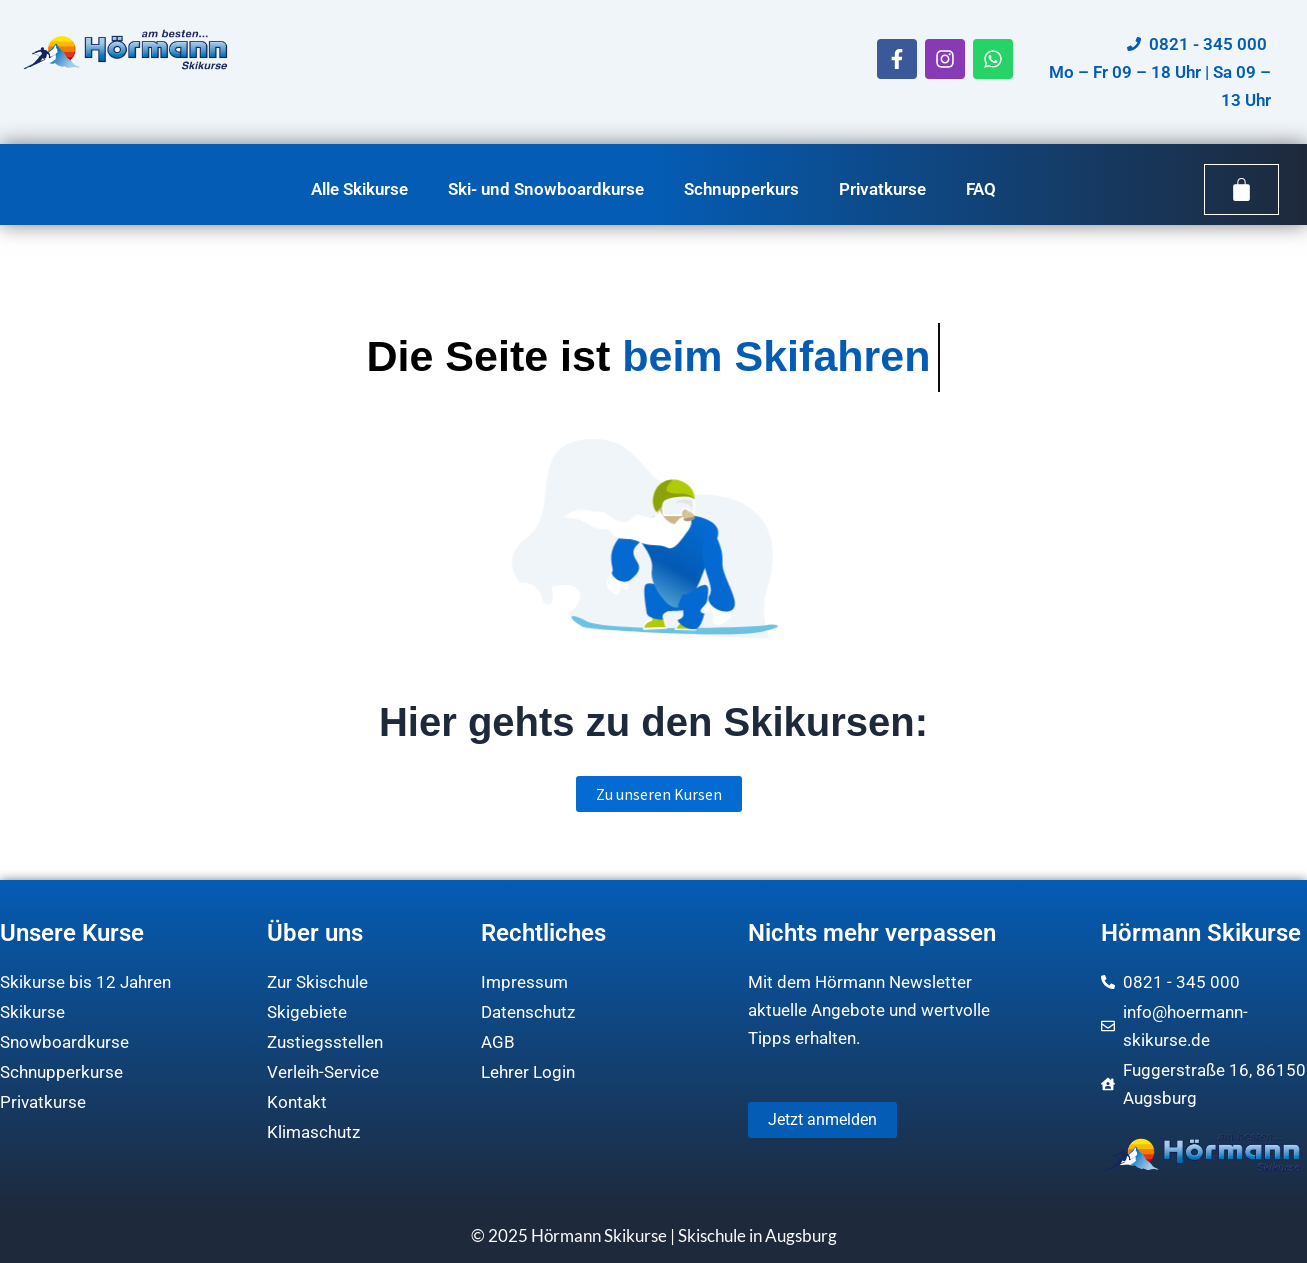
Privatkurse (882, 189)
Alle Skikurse (359, 189)
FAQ (981, 189)
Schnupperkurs (741, 189)
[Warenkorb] (1241, 189)
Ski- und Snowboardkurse (546, 189)
